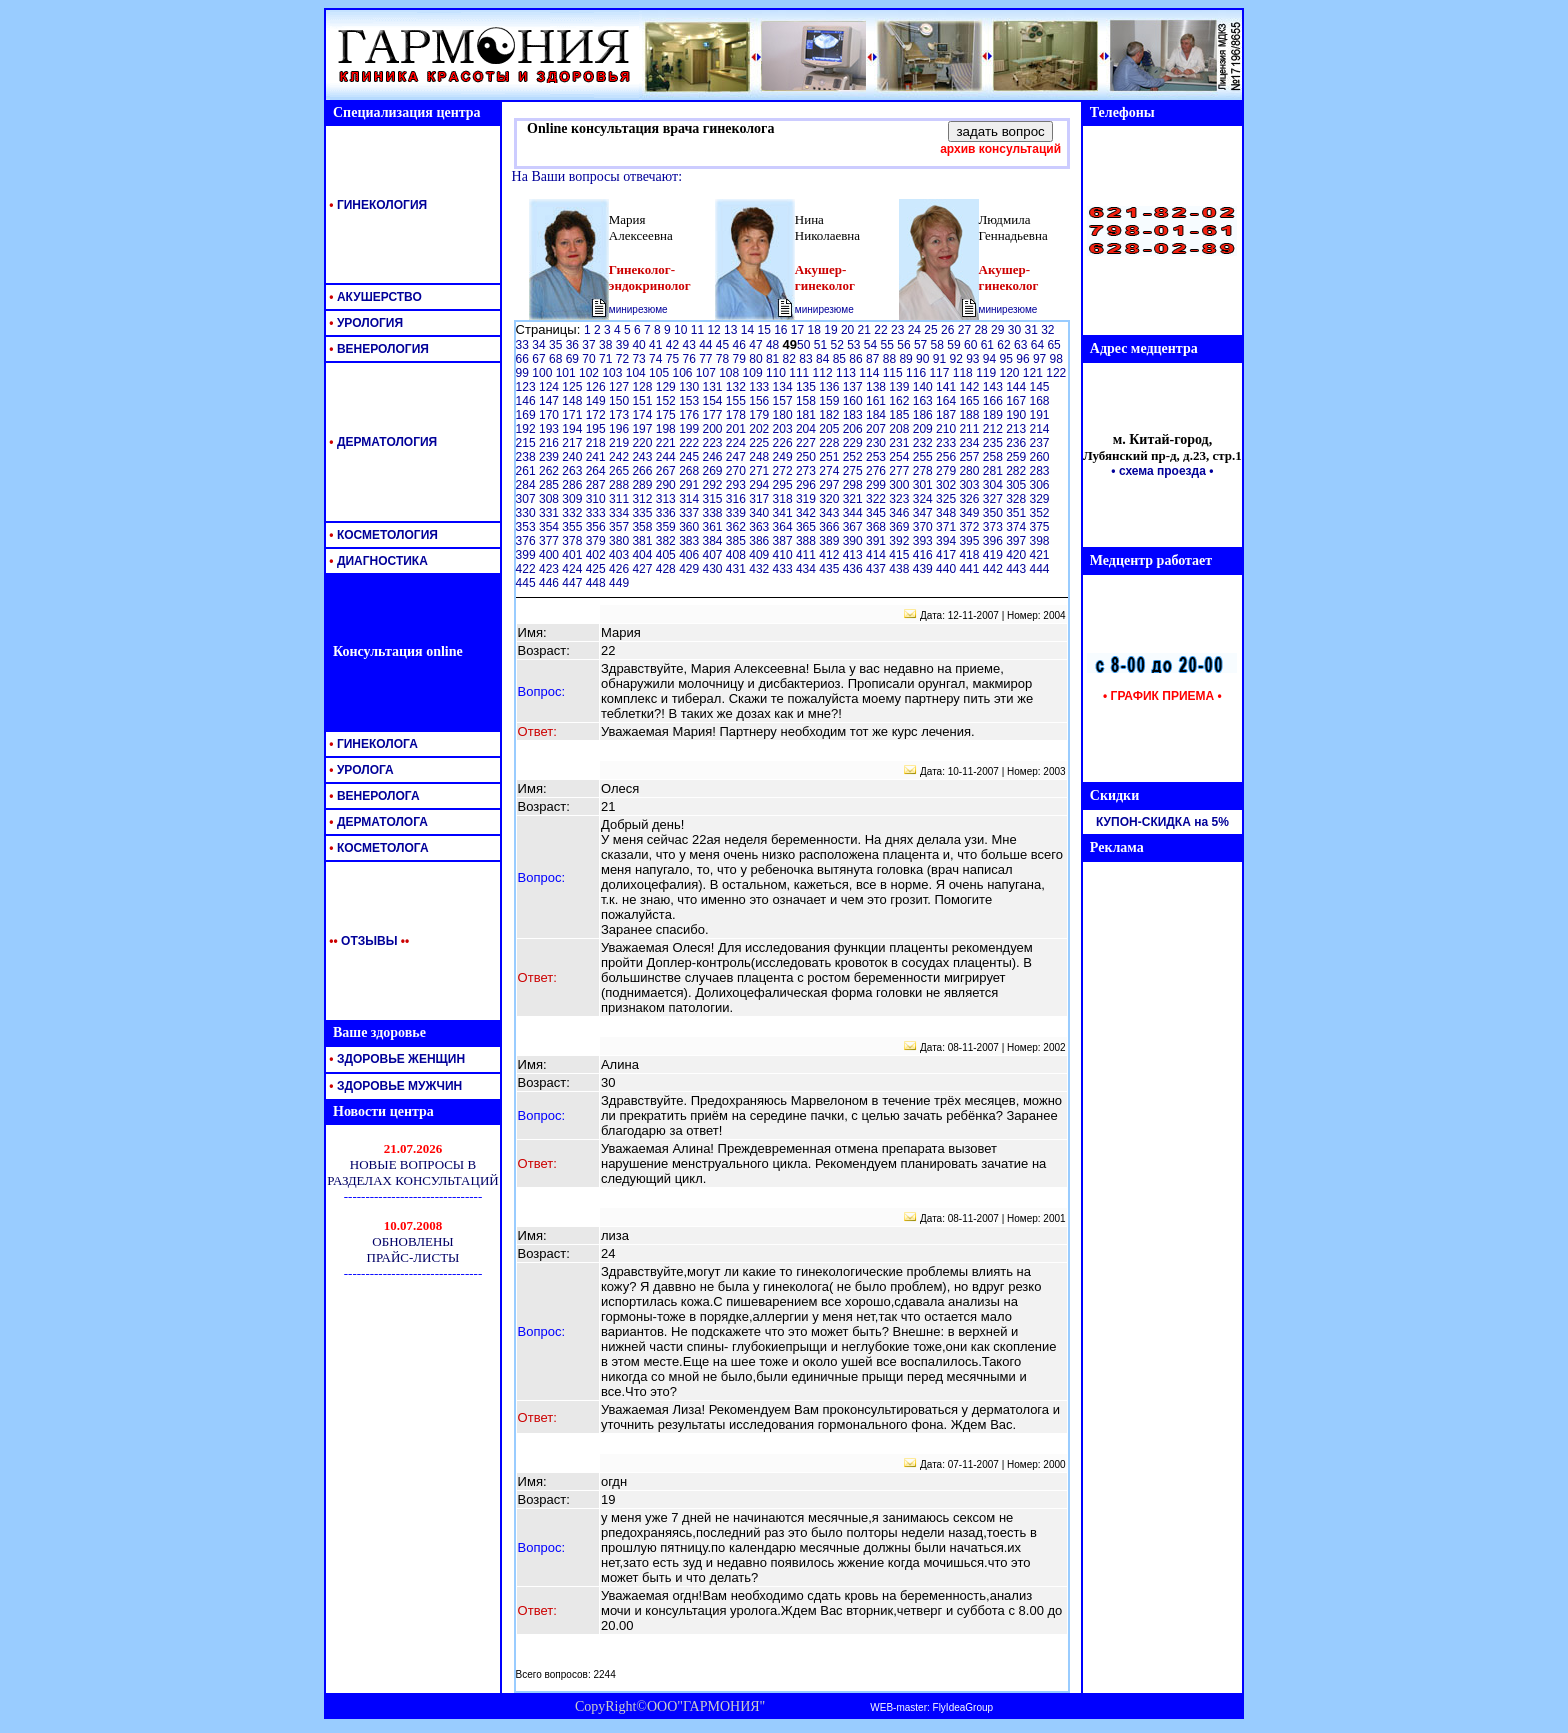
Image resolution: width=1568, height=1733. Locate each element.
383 (690, 541)
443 (1017, 569)
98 (1056, 359)
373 (994, 527)
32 (1047, 330)
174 (643, 415)
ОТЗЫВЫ (365, 941)
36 (574, 345)
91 (941, 359)
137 (854, 387)
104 (637, 373)
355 (573, 527)
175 (667, 415)
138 (877, 387)
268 (690, 471)
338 (713, 513)
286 (573, 485)
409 (760, 555)
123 (527, 387)
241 (597, 457)
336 (667, 513)
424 (573, 569)
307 (527, 499)
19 (832, 330)
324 (924, 499)
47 (757, 345)
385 (737, 541)
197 (643, 429)
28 (982, 330)
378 (573, 541)
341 (784, 513)
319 (807, 499)
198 (667, 429)
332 (573, 513)
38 (607, 345)
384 (713, 541)
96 (1024, 359)
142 (970, 387)
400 (550, 555)
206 (854, 429)
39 (624, 345)
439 (924, 569)
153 (690, 401)
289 (643, 485)
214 (1040, 429)
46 (741, 345)
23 (899, 330)
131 (713, 387)
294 (760, 485)
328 (1017, 499)
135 (807, 387)
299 (877, 485)
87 (874, 359)
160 (854, 401)
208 (900, 429)
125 (573, 387)
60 (972, 345)
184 (877, 415)
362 (737, 527)
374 (1017, 527)
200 (713, 429)
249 (784, 457)
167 (1017, 401)
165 (970, 401)
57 (922, 345)
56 (905, 345)
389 (830, 541)
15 (765, 330)
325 (947, 499)
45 (724, 345)
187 (947, 415)
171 (573, 415)
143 (994, 387)
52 (838, 345)
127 (620, 387)
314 (690, 499)
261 (527, 471)
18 (816, 330)
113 (847, 373)
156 (760, 401)
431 (737, 569)
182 (830, 415)
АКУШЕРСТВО (374, 297)
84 (824, 359)
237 (1040, 443)
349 (970, 513)
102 (590, 373)
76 (690, 359)
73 (640, 359)
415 (900, 555)
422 (527, 569)
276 (877, 471)
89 (907, 359)
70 (590, 359)
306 (1040, 485)
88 (891, 359)
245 (690, 457)
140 (924, 387)
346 (900, 513)
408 (737, 555)
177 (713, 415)
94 (991, 359)
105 (660, 373)
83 (807, 359)
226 (784, 443)
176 (690, 415)
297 (830, 485)
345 (877, 513)
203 (784, 429)
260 (1040, 457)
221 (667, 443)
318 (784, 499)
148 (573, 401)
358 (643, 527)
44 (707, 345)
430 (713, 569)
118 (964, 373)
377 (550, 541)
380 (620, 541)
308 (550, 499)
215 (527, 443)
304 (994, 485)
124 (550, 387)
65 (1053, 345)
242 (620, 457)
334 (620, 513)
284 (527, 485)
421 (1040, 555)
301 (924, 485)
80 (757, 359)
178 (737, 415)
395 (970, 541)
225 (760, 443)
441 (970, 569)
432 (760, 569)
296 (807, 485)
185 (900, 415)
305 (1017, 485)
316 (737, 499)
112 (824, 373)
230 (877, 443)
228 (830, 443)
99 (524, 373)
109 (754, 373)
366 (830, 527)
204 (807, 429)
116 (917, 373)
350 (994, 513)
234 (970, 443)
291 (690, 485)
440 (947, 569)
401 (573, 555)
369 (900, 527)
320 (830, 499)
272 (784, 471)
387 (784, 541)
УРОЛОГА (360, 770)
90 (924, 359)
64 (1039, 345)
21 (866, 330)
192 (527, 429)
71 (607, 359)
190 (1017, 415)
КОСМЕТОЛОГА (377, 848)
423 (550, 569)
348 (947, 513)
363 (760, 527)
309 (573, 499)
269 (713, 471)
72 (624, 359)
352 (1040, 513)
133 (760, 387)
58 (939, 345)
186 (924, 415)
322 (877, 499)
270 (737, 471)
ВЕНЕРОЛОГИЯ (377, 349)
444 (1040, 569)
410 (784, 555)
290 (667, 485)
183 (854, 415)
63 (1022, 345)
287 (597, 485)
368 (877, 527)
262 (550, 471)
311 (620, 499)
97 (1041, 359)
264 (597, 471)
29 (999, 330)
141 (947, 387)
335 (643, 513)
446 (550, 583)
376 (527, 541)
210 (947, 429)
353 (527, 527)
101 (567, 373)
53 (855, 345)
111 (800, 373)
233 (947, 443)
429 (690, 569)
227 (807, 443)
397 (1017, 541)
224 (737, 443)
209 (924, 429)
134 (784, 387)
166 (994, 401)
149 (597, 401)
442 (994, 569)
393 (924, 541)
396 (994, 541)
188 (970, 415)
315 (713, 499)
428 (667, 569)
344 (854, 513)
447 (573, 583)
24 (916, 330)
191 (1040, 415)
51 (822, 345)
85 (841, 359)
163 (924, 401)
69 (574, 359)
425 (597, 569)
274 (830, 471)
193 (550, 429)
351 (1017, 513)
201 (737, 429)
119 (987, 373)
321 (854, 499)
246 (713, 457)
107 (707, 373)
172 (597, 415)
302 (947, 485)
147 (550, 401)
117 (940, 373)
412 (830, 555)
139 (900, 387)
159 (830, 401)
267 (667, 471)
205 (830, 429)
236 (1017, 443)
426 (620, 569)
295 (784, 485)
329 (1040, 499)
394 (947, 541)
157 (784, 401)
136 (830, 387)
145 (1040, 387)
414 (877, 555)
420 (1017, 555)
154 (713, 401)
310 (597, 499)
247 (737, 457)
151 (643, 401)
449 (619, 583)
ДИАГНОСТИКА (377, 561)
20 (849, 330)
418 (970, 555)
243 (643, 457)
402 (597, 555)
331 (550, 513)
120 (1010, 373)
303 (970, 485)
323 (900, 499)
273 (807, 471)
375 (1040, 527)
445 (527, 583)
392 (900, 541)
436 (854, 569)
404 (643, 555)
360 (690, 527)
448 (597, 583)
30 (1016, 330)
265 (620, 471)
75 (674, 359)
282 (1017, 471)
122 (1056, 373)
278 (924, 471)
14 (749, 330)
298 (854, 485)
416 (924, 555)
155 (737, 401)
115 (894, 373)
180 (784, 415)
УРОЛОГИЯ (364, 323)
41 (657, 345)
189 (994, 415)
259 (1017, 457)
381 (643, 541)
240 (573, 457)
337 (690, 513)
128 (643, 387)
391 (877, 541)
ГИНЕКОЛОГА (372, 744)
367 (854, 527)
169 (527, 415)
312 (643, 499)
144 (1017, 387)
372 (970, 527)
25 (932, 330)
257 (970, 457)
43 (690, 345)
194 (573, 429)
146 (527, 401)
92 (957, 359)
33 (524, 345)
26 (949, 330)
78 (724, 359)
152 (667, 401)
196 (620, 429)
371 (947, 527)
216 (550, 443)
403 (620, 555)
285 (550, 485)
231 (900, 443)
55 (889, 345)
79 (741, 359)
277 (900, 471)
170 (550, 415)
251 (830, 457)
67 (540, 359)
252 (854, 457)
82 (791, 359)
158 (807, 401)
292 (713, 485)
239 (550, 457)
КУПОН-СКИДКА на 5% (1162, 822)
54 (872, 345)
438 (900, 569)
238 (527, 457)
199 (690, 429)
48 (774, 345)
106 (683, 373)
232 (924, 443)
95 (1008, 359)
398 (1040, 541)
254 (900, 457)
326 (970, 499)
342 (807, 513)
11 (699, 330)
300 (900, 485)
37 (590, 345)
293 (737, 485)
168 (1040, 401)
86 (857, 359)
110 (777, 373)
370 (924, 527)
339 (737, 513)
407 (713, 555)
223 (713, 443)
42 (674, 345)
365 (807, 527)
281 (994, 471)
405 (667, 555)
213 (1017, 429)
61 (989, 345)
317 (760, 499)
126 (597, 387)
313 (667, 499)
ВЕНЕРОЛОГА (373, 796)
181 (807, 415)
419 (994, 555)
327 (994, 499)
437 (877, 569)
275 (854, 471)
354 (550, 527)
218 (597, 443)
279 (947, 471)
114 (870, 373)
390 (854, 541)
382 (667, 541)
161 (877, 401)
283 (1040, 471)
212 (994, 429)
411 (807, 555)
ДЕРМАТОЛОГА (377, 822)
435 (830, 569)
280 (970, 471)
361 (713, 527)
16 (782, 330)
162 (900, 401)
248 (760, 457)
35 (557, 345)
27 (966, 330)
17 (799, 330)
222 (690, 443)
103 (613, 373)
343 (830, 513)
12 (715, 330)
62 (1005, 345)
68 (557, 359)
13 (732, 330)
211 (970, 429)
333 (597, 513)
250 (807, 457)
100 (543, 373)
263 (573, 471)
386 (760, 541)
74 (657, 359)
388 (807, 541)
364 (784, 527)
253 (877, 457)
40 (640, 345)
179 (760, 415)
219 (620, 443)
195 (597, 429)
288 (620, 485)
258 (994, 457)
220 (643, 443)
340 (760, 513)
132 (737, 387)
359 (667, 527)
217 (573, 443)
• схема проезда (1158, 471)
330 (527, 513)
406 (690, 555)
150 (620, 401)
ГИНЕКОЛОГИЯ (376, 205)
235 (994, 443)
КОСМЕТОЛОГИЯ (382, 535)
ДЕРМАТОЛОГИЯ (381, 442)
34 (540, 345)
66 (524, 359)
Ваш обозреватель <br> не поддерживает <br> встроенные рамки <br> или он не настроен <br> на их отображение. (413, 1200)
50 (805, 345)
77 (707, 359)
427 (643, 569)
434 (807, 569)
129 (667, 387)
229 (854, 443)
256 (947, 457)
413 (854, 555)
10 (682, 330)
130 (690, 387)
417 (947, 555)
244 (667, 457)
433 (784, 569)
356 (597, 527)
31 (1032, 330)
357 (620, 527)
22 (882, 330)
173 (620, 415)
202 (760, 429)
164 (947, 401)
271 (760, 471)
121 (1034, 373)
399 (527, 555)
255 (924, 457)
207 (877, 429)
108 (730, 373)
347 (924, 513)
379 (597, 541)
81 (774, 359)
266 (643, 471)
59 (955, 345)
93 (974, 359)
